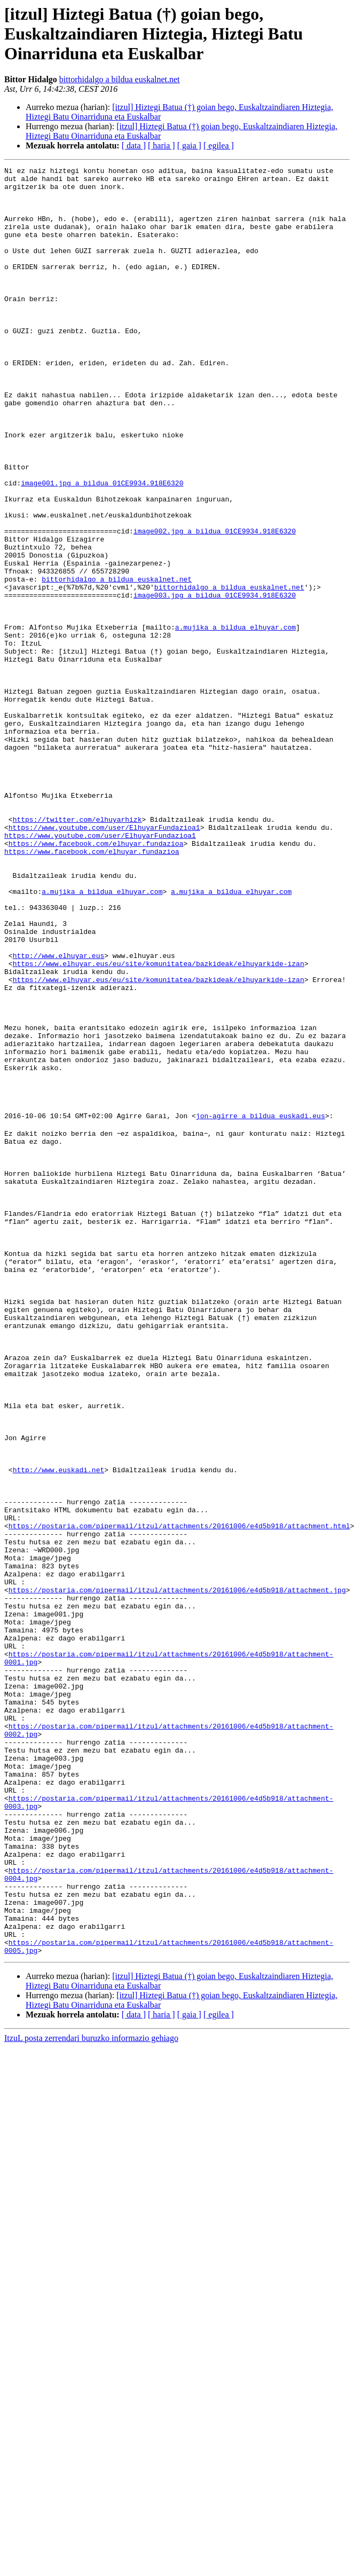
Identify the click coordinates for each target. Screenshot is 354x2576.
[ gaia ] (189, 145)
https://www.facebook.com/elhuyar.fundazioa (96, 979)
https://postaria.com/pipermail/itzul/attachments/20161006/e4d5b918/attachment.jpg (177, 1873)
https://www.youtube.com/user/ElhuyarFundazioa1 (104, 960)
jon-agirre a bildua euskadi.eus (260, 1306)
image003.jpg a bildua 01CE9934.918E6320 (214, 681)
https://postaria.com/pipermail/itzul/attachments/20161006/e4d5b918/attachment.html (179, 1796)
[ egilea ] (218, 145)
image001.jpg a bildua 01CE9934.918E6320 (102, 547)
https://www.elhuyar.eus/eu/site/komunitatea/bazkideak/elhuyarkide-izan (158, 1123)
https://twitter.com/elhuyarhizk (77, 950)
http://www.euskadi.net (59, 1729)
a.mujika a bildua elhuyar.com (235, 720)
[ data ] (134, 145)
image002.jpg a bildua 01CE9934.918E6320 (214, 604)
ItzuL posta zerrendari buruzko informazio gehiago (91, 2393)
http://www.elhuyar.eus (59, 1114)
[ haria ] (161, 145)
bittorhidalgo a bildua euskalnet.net (119, 79)
